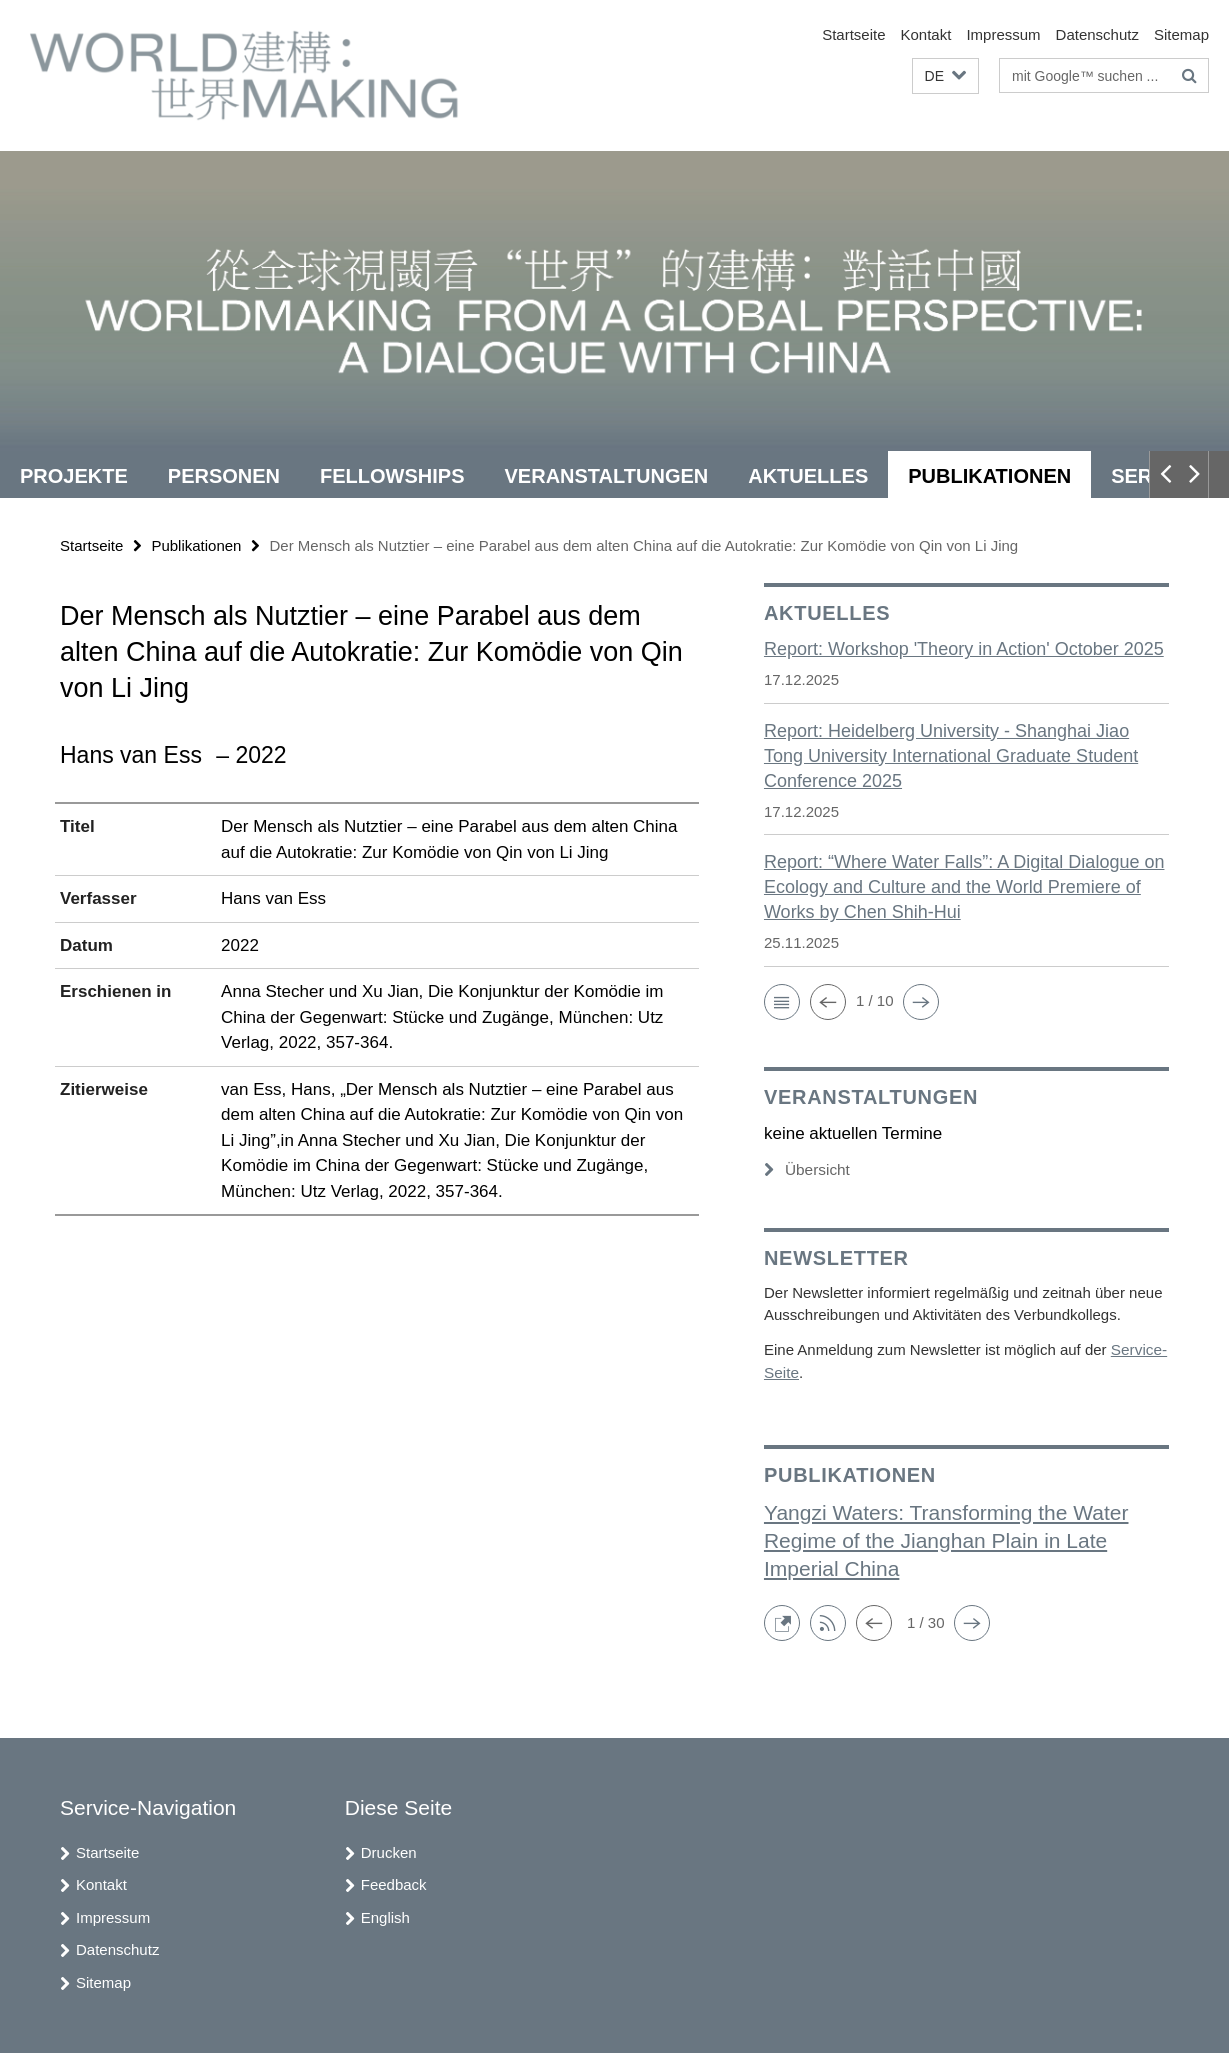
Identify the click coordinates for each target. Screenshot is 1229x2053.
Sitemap (1181, 34)
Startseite (853, 34)
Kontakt (926, 34)
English (385, 1915)
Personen (224, 476)
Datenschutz (1097, 34)
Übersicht (806, 1169)
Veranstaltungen (607, 476)
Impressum (1003, 34)
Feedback (394, 1882)
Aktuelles (808, 476)
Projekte (74, 476)
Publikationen (989, 476)
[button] (945, 76)
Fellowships (392, 476)
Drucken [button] (389, 1850)
